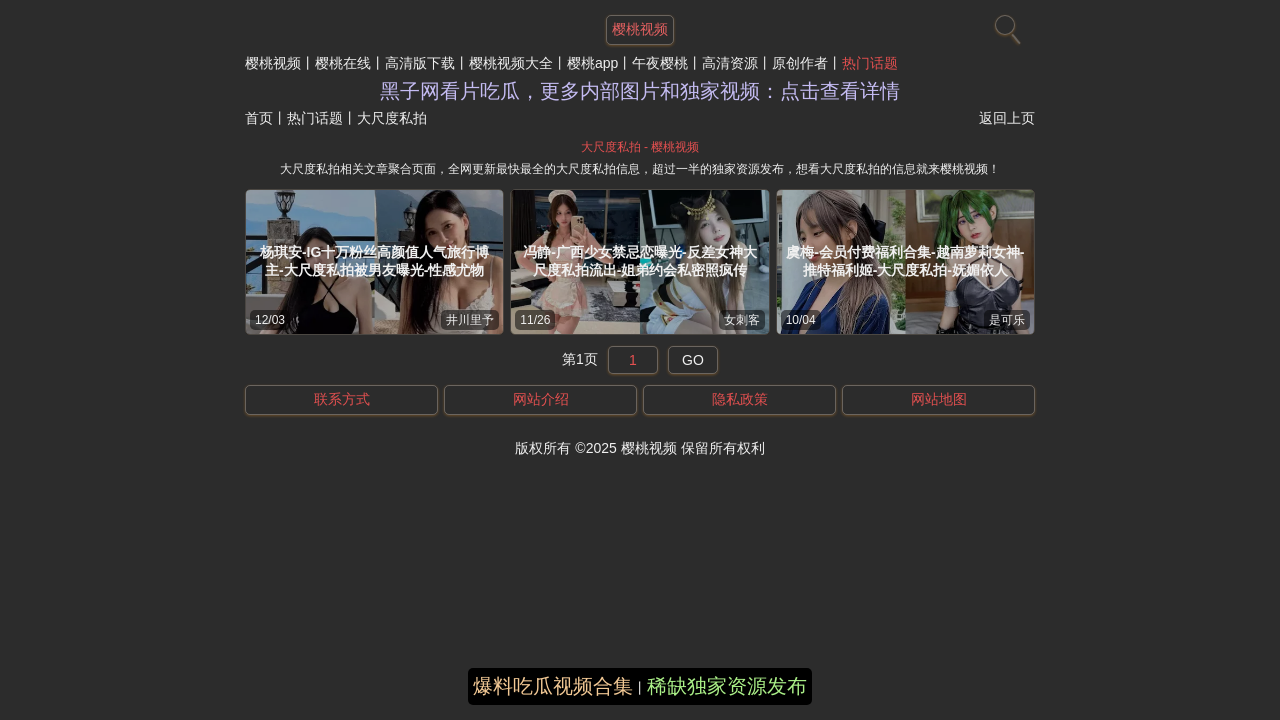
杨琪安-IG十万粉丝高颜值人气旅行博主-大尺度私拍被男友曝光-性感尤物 (374, 261)
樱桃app (592, 63)
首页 (259, 118)
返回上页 (1007, 118)
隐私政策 (740, 399)
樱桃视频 (273, 63)
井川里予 (470, 320)
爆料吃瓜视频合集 (553, 686)
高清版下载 (420, 63)
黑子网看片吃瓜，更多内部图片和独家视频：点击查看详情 (640, 91)
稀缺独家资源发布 (727, 686)
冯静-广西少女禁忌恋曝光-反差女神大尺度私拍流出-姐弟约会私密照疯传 (639, 261)
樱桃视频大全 (511, 63)
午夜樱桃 (660, 63)
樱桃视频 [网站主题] (640, 29)
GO (693, 360)
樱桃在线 (343, 63)
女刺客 (742, 320)
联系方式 (342, 399)
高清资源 (730, 63)
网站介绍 (541, 399)
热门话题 (870, 63)
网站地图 (939, 399)
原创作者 (800, 63)
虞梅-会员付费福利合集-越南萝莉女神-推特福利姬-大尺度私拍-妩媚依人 (905, 261)
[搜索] (1005, 25)
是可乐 (1007, 320)
